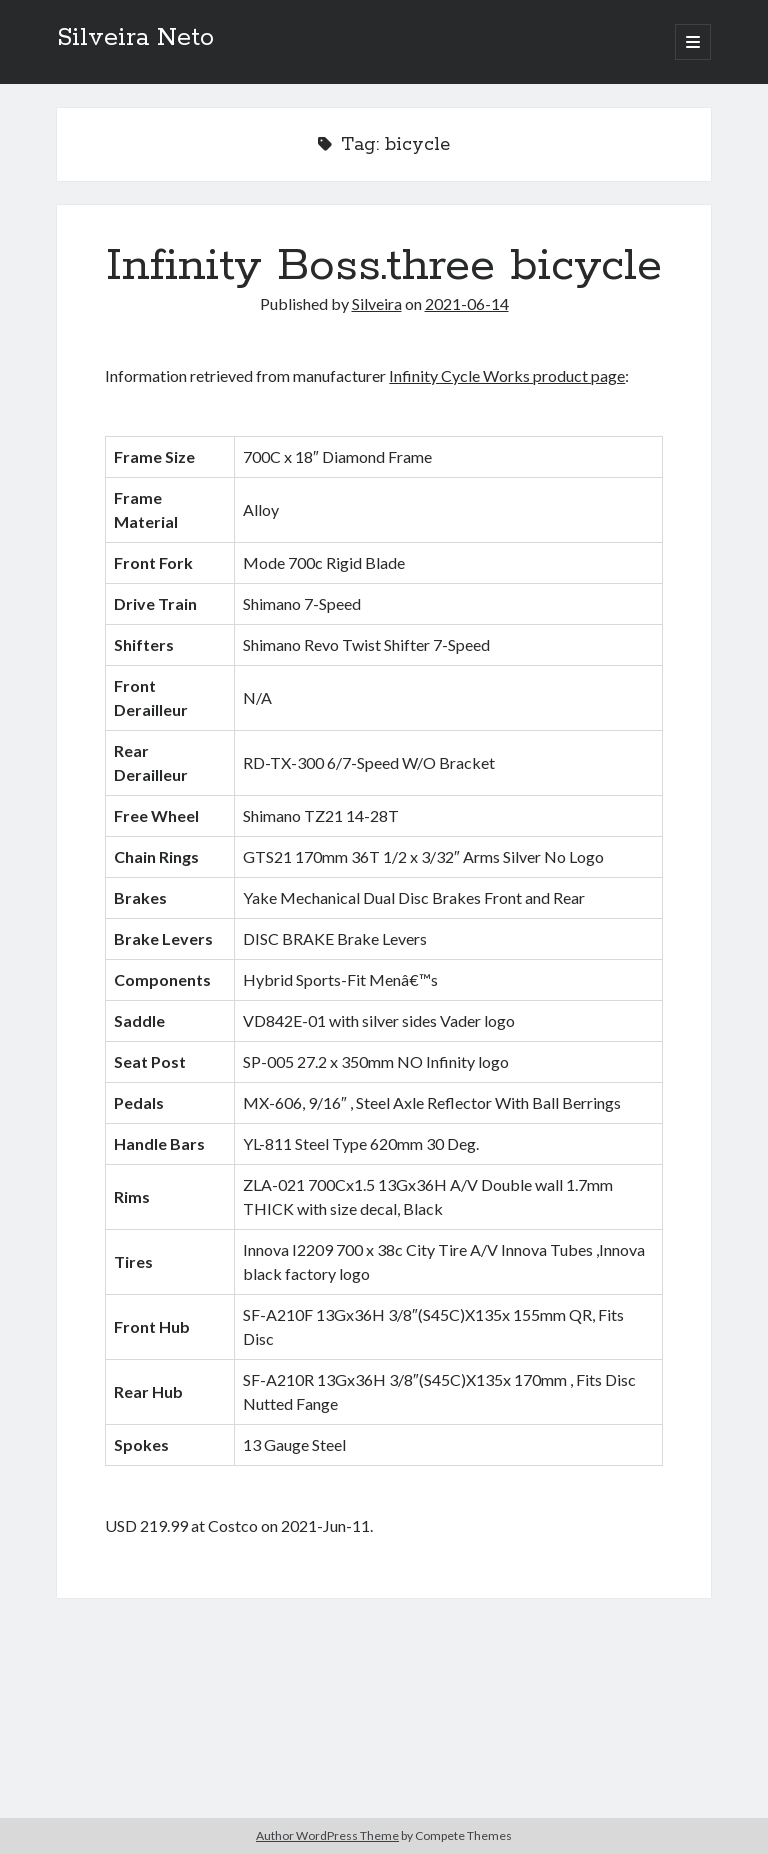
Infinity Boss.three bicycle (384, 266)
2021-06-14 (467, 303)
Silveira (377, 303)
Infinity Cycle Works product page (507, 375)
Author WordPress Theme (327, 1835)
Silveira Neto (135, 38)
